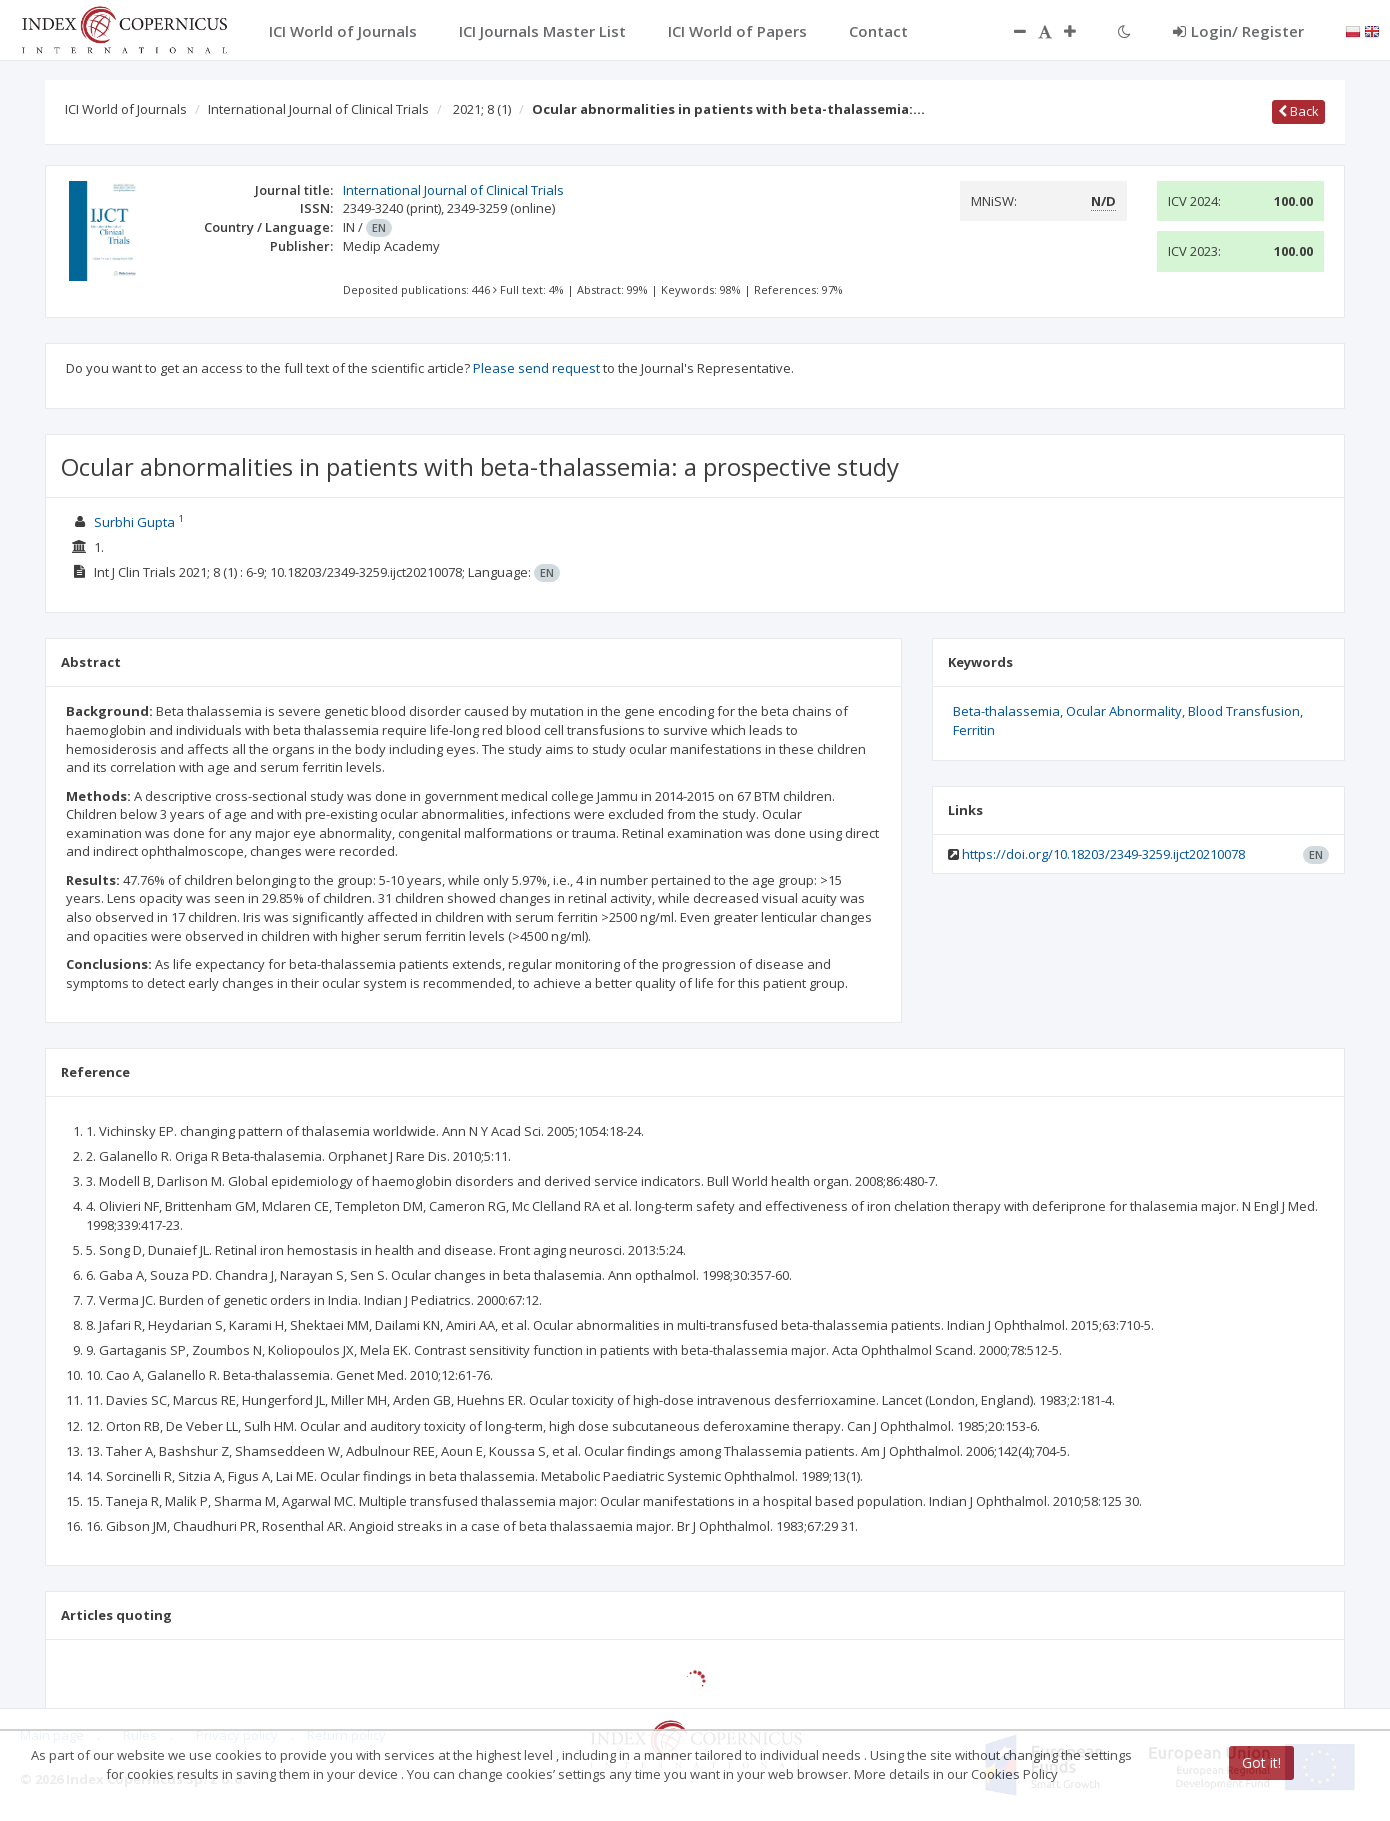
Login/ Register (1238, 31)
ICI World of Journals (126, 109)
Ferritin (974, 730)
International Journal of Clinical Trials (318, 109)
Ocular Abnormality (1124, 711)
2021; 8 (482, 109)
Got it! (1261, 1762)
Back (1298, 111)
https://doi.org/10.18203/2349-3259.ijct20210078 (1103, 854)
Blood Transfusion (1244, 711)
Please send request (536, 368)
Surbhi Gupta (134, 522)
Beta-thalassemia (1006, 711)
